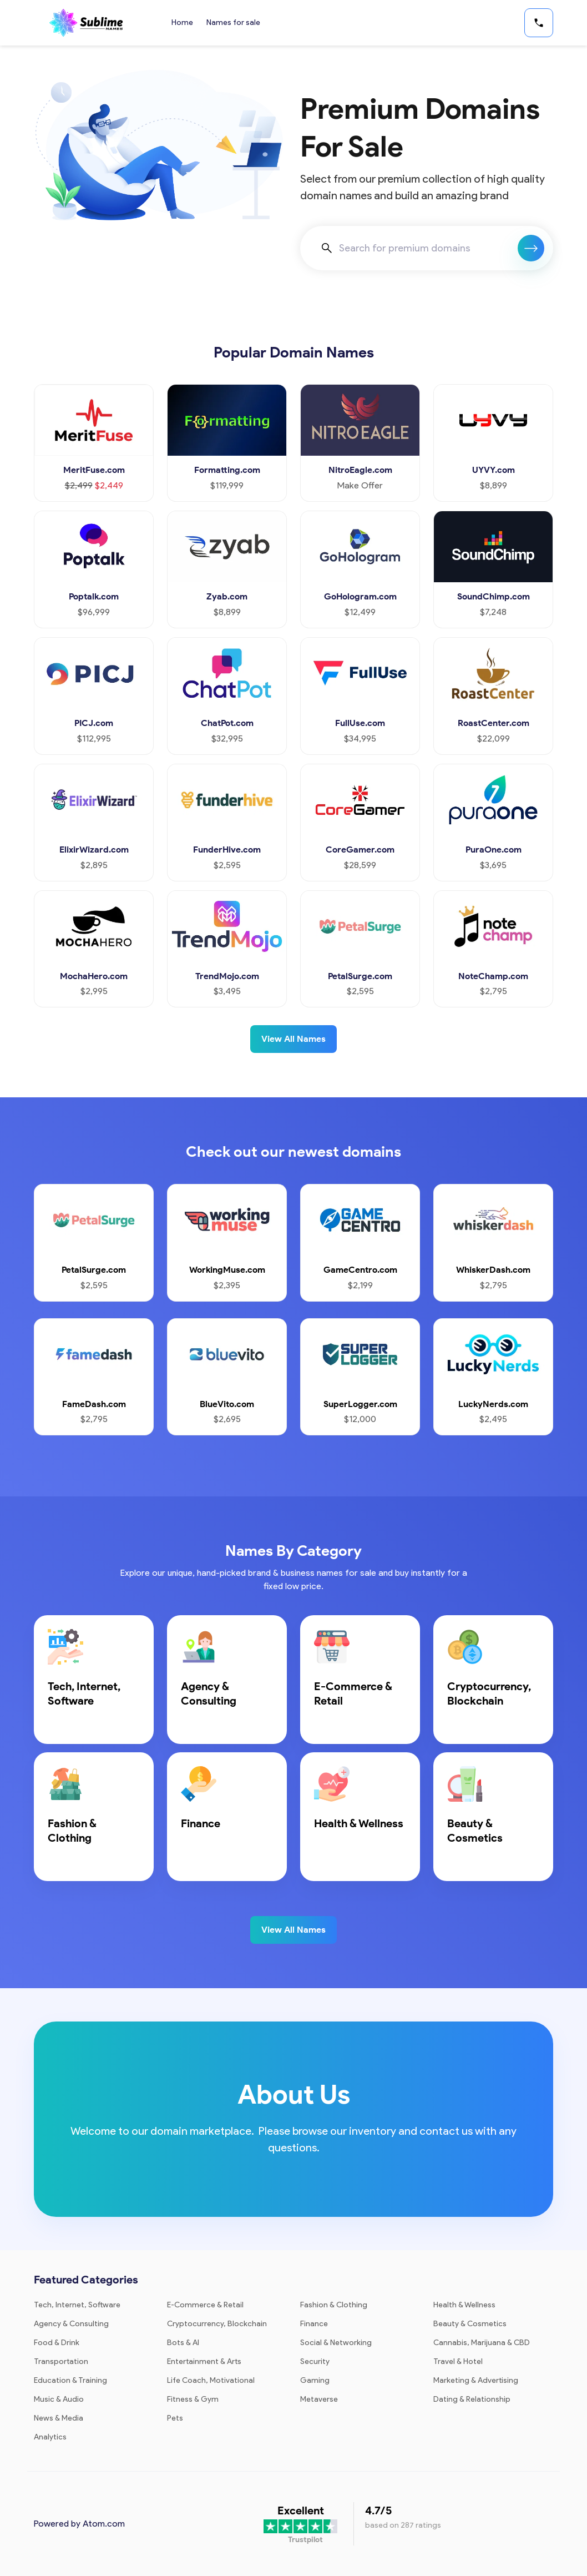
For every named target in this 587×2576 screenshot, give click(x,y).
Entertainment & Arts (204, 2361)
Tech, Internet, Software (77, 2305)
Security (315, 2361)
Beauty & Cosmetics (470, 2323)
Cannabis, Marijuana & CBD (481, 2342)
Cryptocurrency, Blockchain (217, 2323)
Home (182, 22)
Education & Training (70, 2380)
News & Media (58, 2418)
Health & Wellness (464, 2305)
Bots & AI (183, 2342)
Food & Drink (56, 2342)
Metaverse (319, 2399)
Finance (314, 2323)
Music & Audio (59, 2399)
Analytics (50, 2437)
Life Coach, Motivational (211, 2380)
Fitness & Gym (193, 2399)
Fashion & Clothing (333, 2305)
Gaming (315, 2380)
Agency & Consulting (71, 2323)
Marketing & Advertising (475, 2380)
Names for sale (233, 22)
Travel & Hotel (458, 2361)
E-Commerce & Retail (205, 2305)
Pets (175, 2418)
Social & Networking (336, 2342)
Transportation (61, 2361)
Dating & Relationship (471, 2399)
